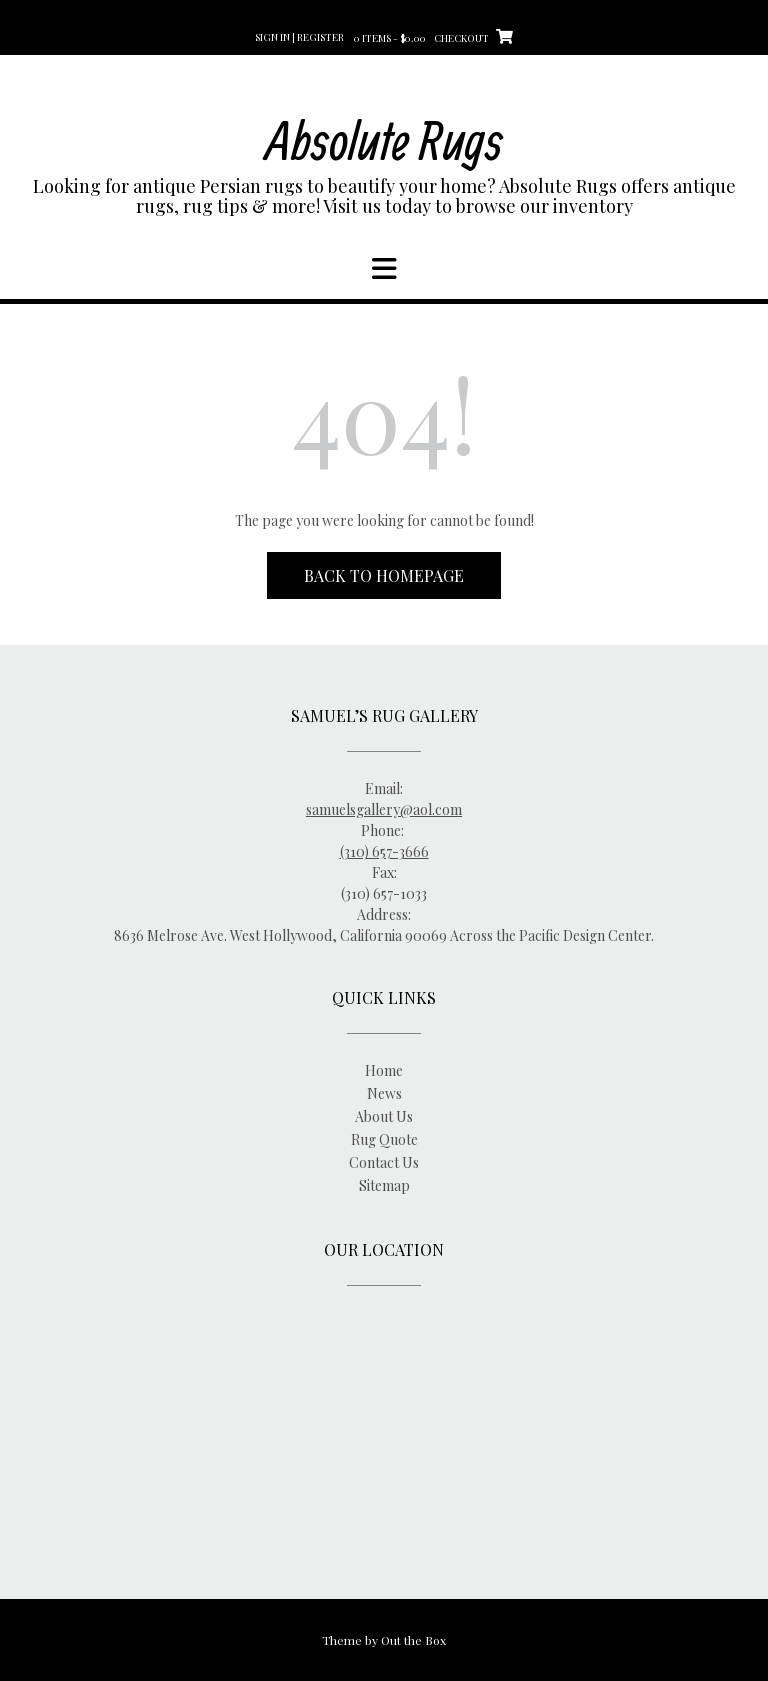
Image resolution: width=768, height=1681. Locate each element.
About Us (384, 1116)
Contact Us (384, 1162)
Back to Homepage (384, 575)
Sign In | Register (299, 37)
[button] (384, 269)
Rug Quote (384, 1139)
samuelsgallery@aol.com (384, 809)
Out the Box (413, 1640)
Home (384, 1070)
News (384, 1093)
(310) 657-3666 (384, 851)
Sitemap (384, 1185)
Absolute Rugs (384, 139)
